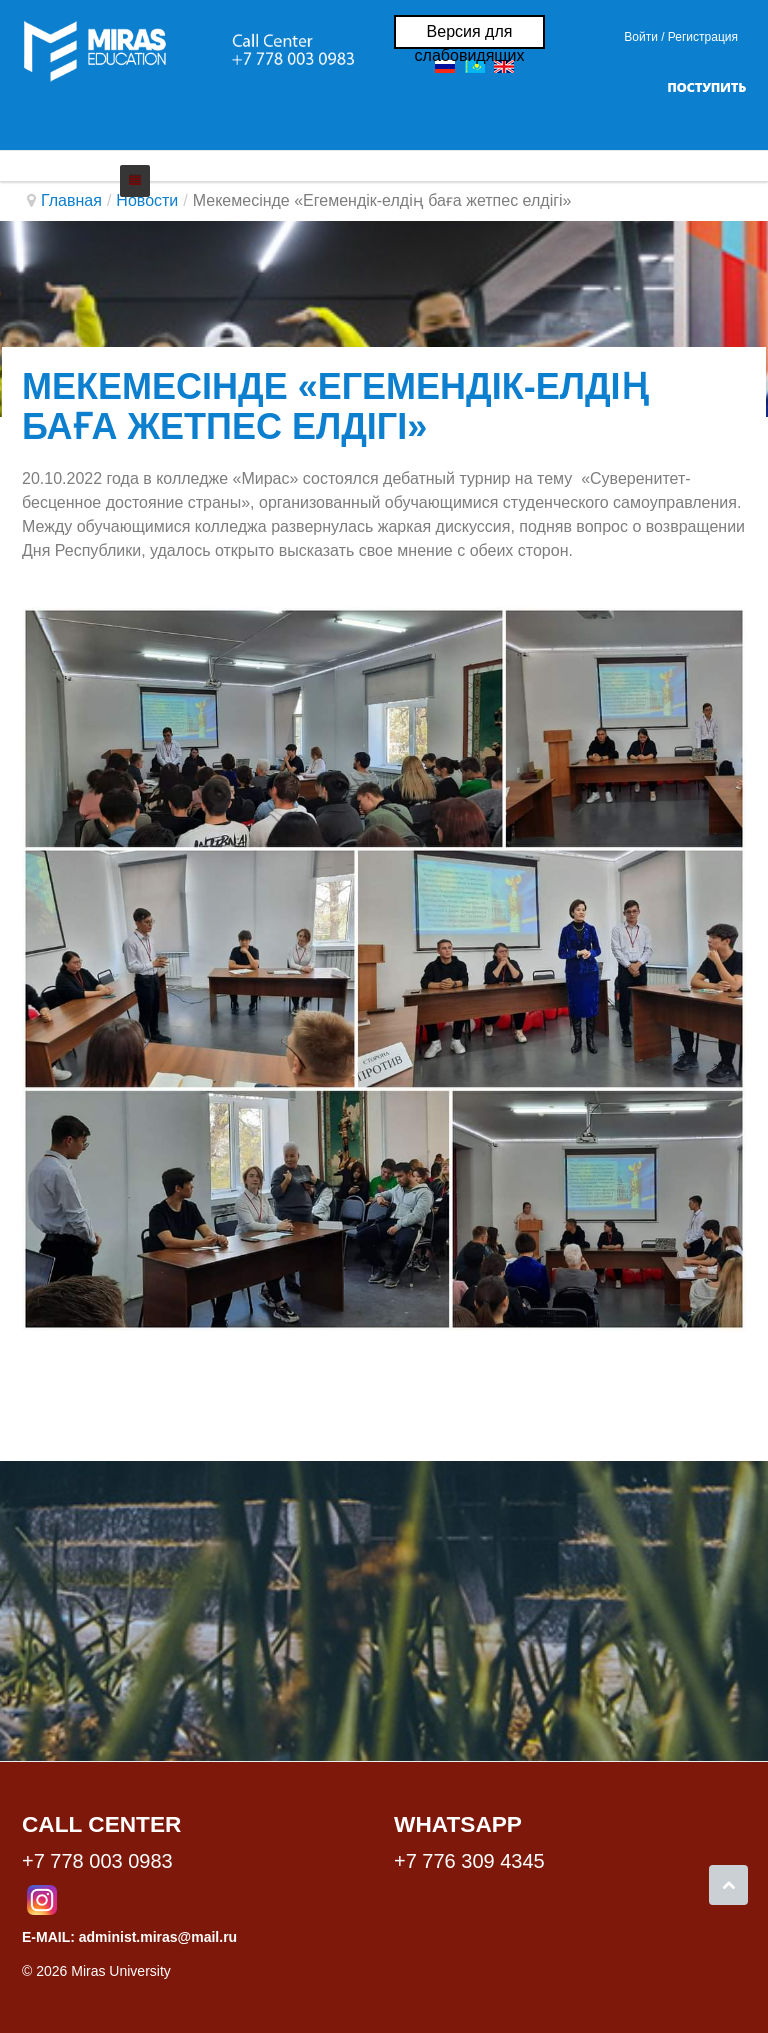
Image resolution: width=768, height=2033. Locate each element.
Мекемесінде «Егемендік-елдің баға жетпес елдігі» (335, 406)
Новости (147, 200)
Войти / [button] (644, 37)
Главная (71, 200)
